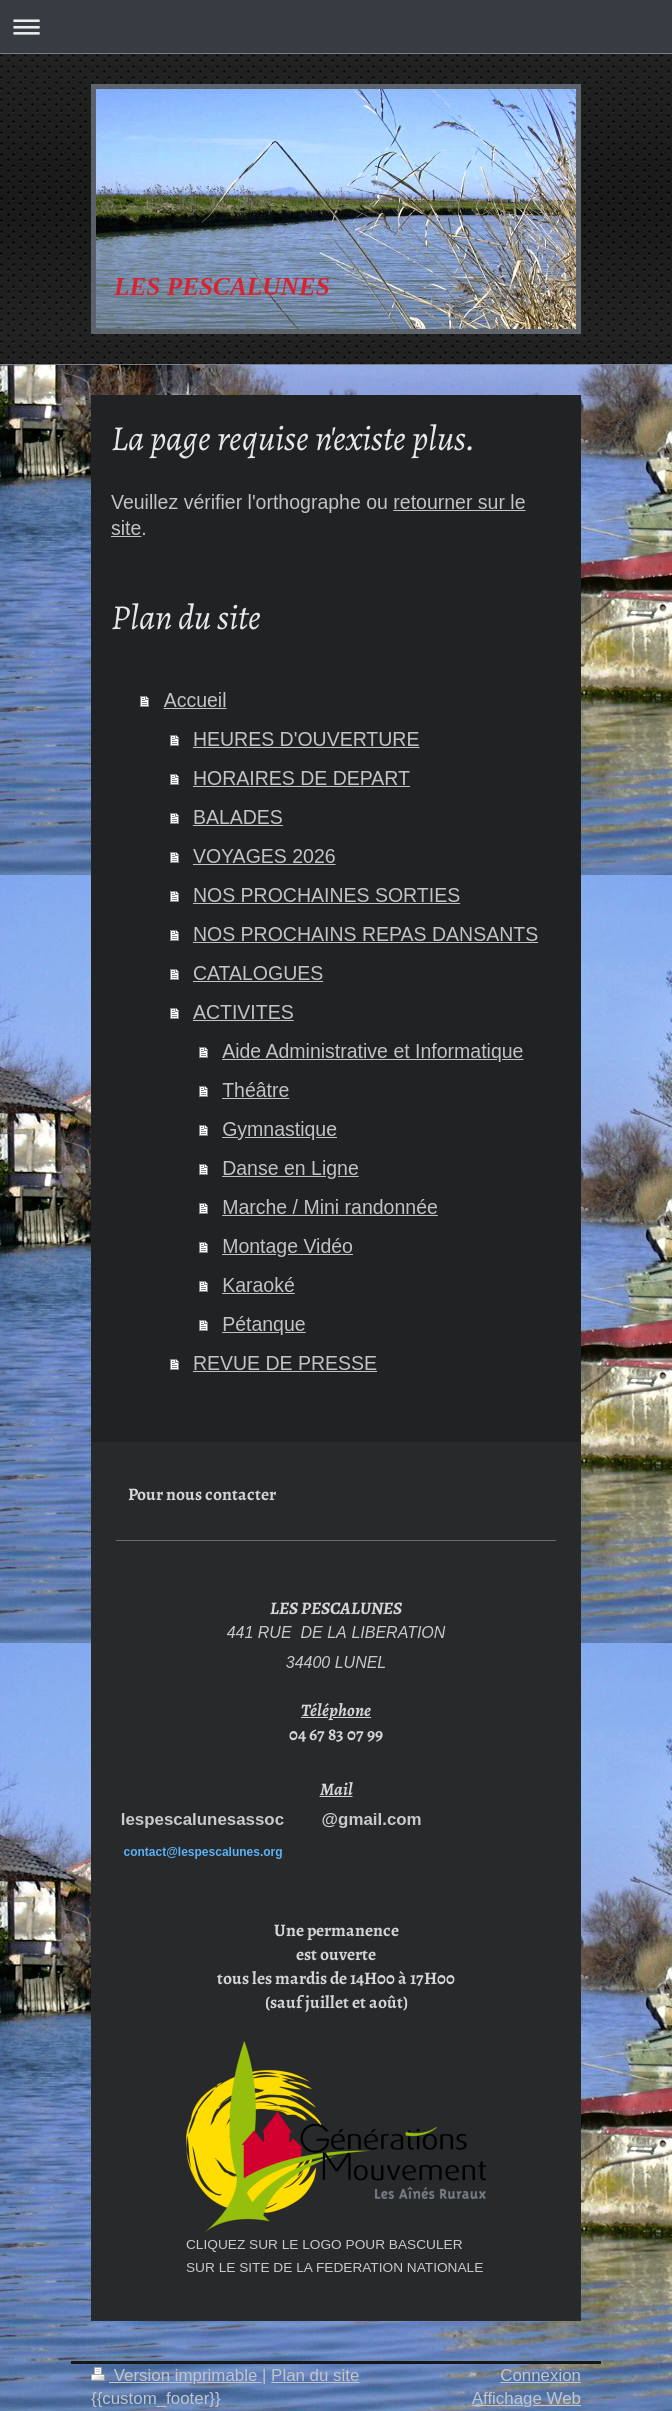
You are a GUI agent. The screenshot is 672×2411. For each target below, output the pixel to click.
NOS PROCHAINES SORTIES (326, 895)
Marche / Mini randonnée (330, 1207)
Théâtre (255, 1090)
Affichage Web (526, 2398)
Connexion (540, 2375)
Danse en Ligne (290, 1168)
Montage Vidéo (287, 1246)
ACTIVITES (243, 1012)
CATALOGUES (258, 973)
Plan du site (315, 2375)
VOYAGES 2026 (264, 856)
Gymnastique (279, 1129)
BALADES (238, 817)
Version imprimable (176, 2375)
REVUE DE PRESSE (285, 1363)
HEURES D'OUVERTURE (306, 739)
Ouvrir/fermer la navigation (336, 26)
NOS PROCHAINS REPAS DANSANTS (365, 934)
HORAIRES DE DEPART (301, 778)
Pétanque (264, 1324)
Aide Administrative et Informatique (372, 1051)
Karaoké (258, 1285)
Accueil (195, 700)
